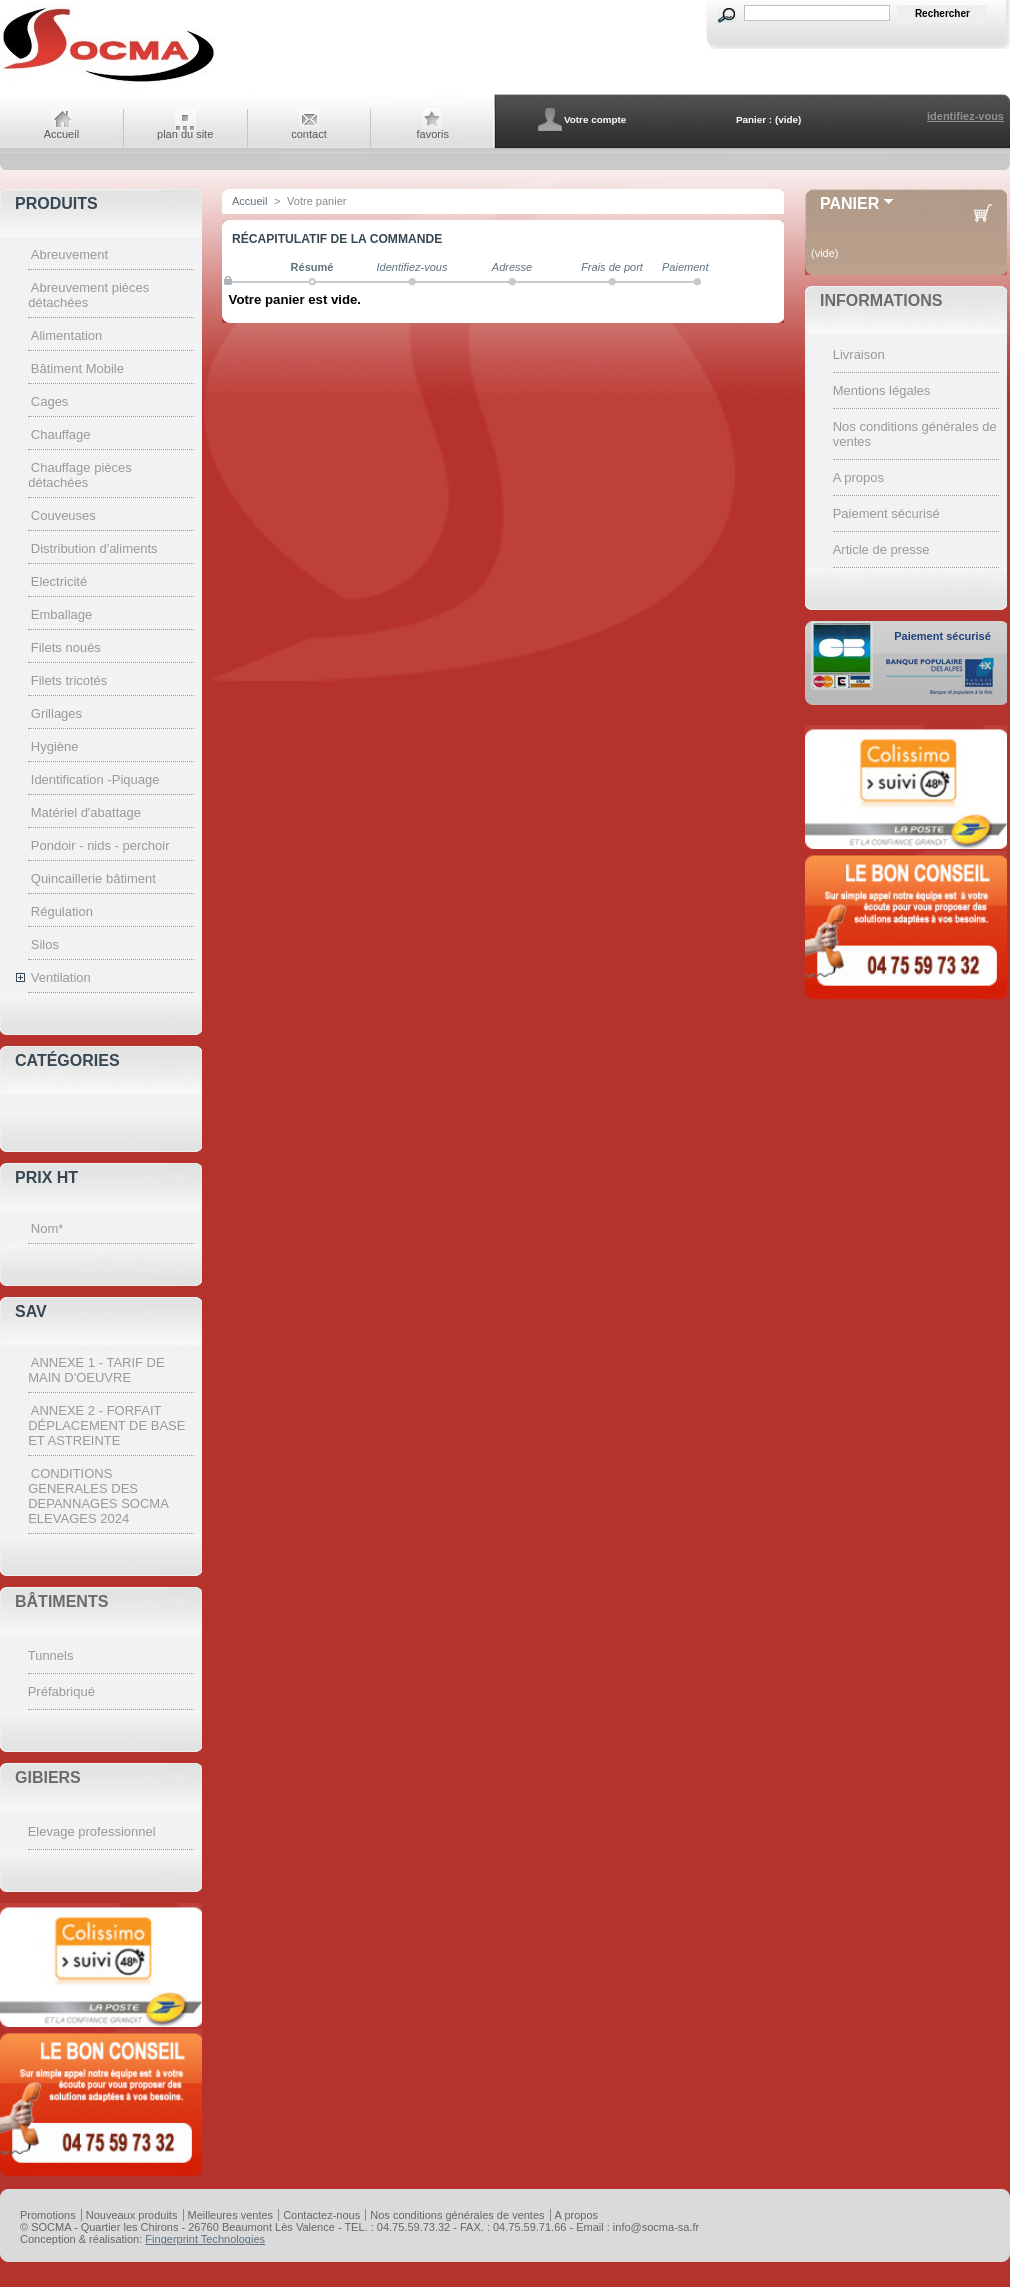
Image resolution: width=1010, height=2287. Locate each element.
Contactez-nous (321, 2215)
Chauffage (61, 434)
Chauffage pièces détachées (80, 475)
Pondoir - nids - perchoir (100, 845)
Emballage (61, 614)
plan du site (185, 134)
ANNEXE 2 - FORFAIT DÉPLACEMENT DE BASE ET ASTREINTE (106, 1425)
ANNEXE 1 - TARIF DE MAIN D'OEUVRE (96, 1370)
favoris (433, 134)
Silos (45, 944)
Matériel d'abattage (86, 812)
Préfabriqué (61, 1691)
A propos (858, 477)
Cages (50, 401)
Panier (849, 203)
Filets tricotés (69, 680)
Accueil (61, 134)
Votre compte (595, 119)
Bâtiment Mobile (77, 368)
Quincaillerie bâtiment (93, 878)
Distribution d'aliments (94, 548)
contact (308, 134)
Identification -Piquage (95, 779)
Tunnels (51, 1655)
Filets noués (66, 647)
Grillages (56, 713)
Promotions (48, 2215)
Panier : (754, 119)
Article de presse (881, 549)
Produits (56, 203)
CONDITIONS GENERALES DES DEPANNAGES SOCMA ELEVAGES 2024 (98, 1496)
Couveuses (63, 515)
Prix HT (46, 1177)
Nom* (47, 1228)
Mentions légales (882, 390)
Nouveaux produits (132, 2215)
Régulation (62, 911)
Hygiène (55, 746)
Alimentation (67, 335)
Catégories (67, 1060)
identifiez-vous (965, 116)
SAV (31, 1311)
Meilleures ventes (231, 2215)
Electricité (59, 581)
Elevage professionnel (92, 1831)
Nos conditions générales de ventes (457, 2215)
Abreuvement (69, 254)
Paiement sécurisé (886, 513)
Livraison (859, 354)
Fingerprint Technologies (205, 2239)
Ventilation (61, 977)
